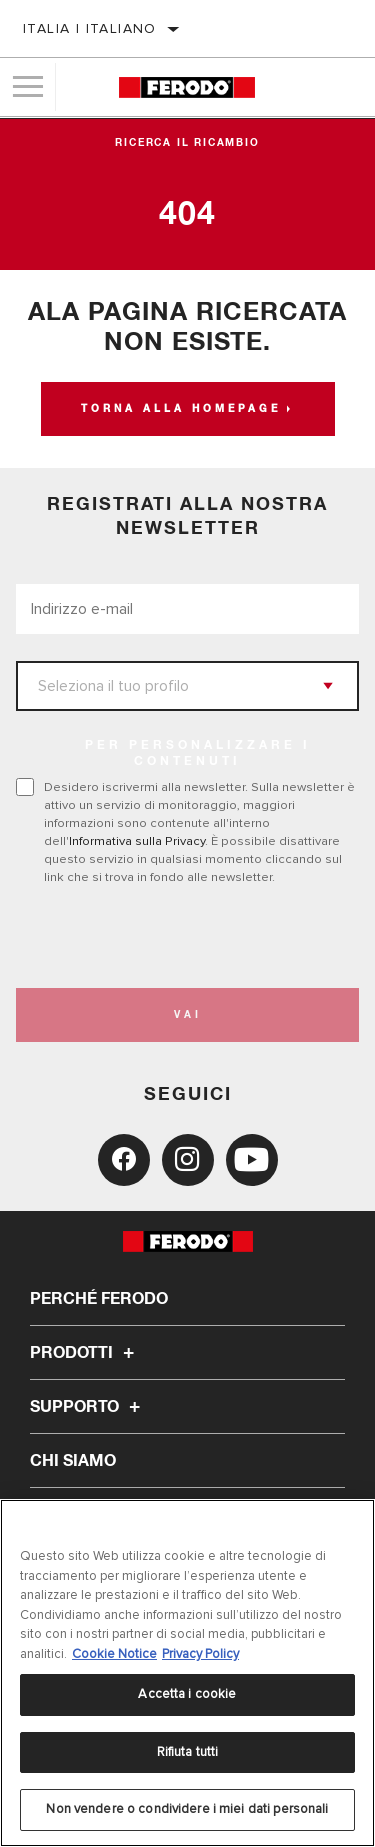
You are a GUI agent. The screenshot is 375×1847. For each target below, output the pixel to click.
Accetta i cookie (187, 1694)
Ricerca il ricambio (187, 143)
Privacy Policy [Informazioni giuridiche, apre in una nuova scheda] (200, 1654)
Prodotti (85, 1353)
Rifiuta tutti (188, 1752)
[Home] (186, 87)
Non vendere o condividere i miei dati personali (187, 1809)
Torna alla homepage (181, 409)
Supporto (88, 1407)
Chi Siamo (73, 1461)
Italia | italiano (90, 28)
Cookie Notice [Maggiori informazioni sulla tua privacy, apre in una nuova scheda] (114, 1654)
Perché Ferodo (99, 1299)
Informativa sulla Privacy (137, 841)
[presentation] (183, 937)
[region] (187, 1673)
